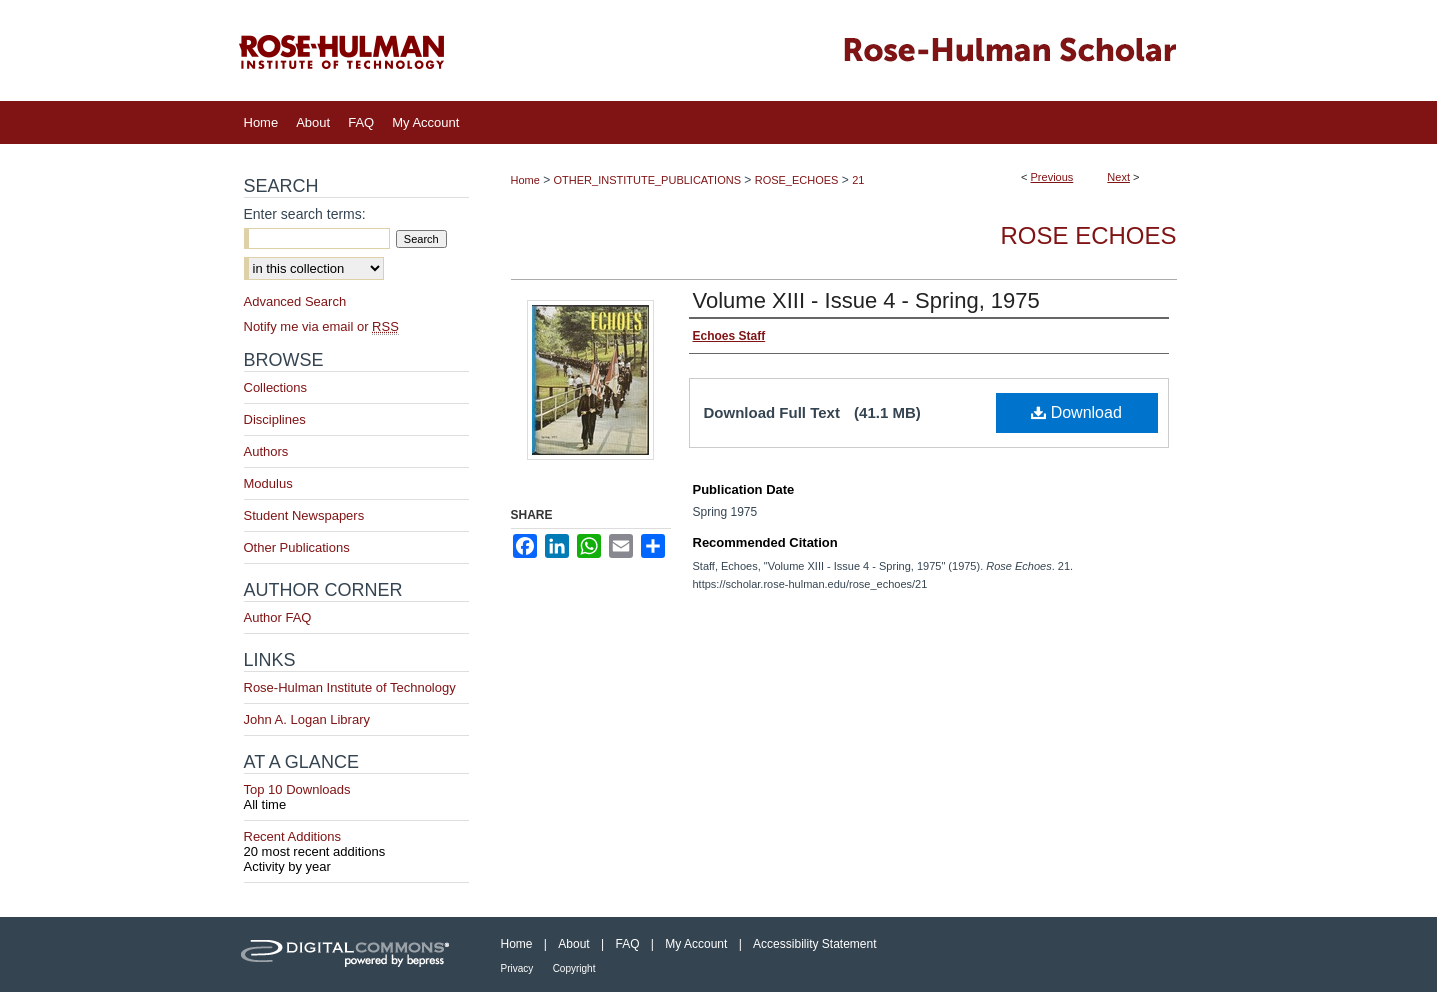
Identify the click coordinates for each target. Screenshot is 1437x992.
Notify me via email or (321, 326)
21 (858, 180)
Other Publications (297, 547)
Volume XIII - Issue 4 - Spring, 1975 (866, 300)
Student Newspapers (304, 515)
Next (1118, 177)
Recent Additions (356, 844)
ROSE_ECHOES (797, 180)
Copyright (574, 968)
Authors (266, 451)
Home (525, 180)
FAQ (627, 944)
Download (1076, 412)
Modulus (268, 483)
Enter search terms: (305, 214)
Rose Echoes (1088, 235)
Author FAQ (278, 617)
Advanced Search (295, 301)
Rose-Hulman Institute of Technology (350, 687)
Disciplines (275, 419)
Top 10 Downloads (356, 797)
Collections (276, 387)
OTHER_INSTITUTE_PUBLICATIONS (647, 180)
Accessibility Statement (814, 944)
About (573, 944)
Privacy (517, 968)
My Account (696, 944)
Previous (1052, 177)
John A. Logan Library (307, 719)
